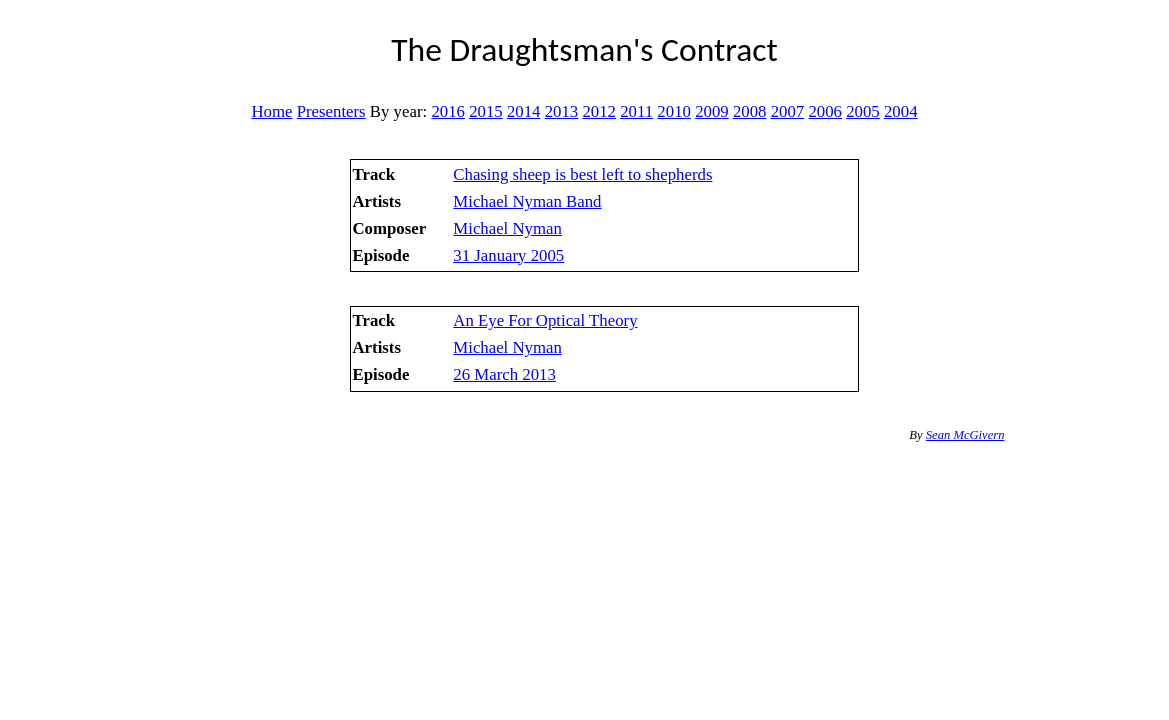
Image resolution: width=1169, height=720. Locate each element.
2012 (599, 111)
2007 (788, 111)
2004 (901, 111)
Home (271, 111)
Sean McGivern (965, 435)
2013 (562, 111)
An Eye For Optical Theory (545, 320)
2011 (636, 111)
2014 (524, 111)
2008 (750, 111)
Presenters (331, 111)
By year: (398, 111)
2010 (674, 111)
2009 (712, 111)
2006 (825, 111)
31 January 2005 (508, 255)
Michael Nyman (507, 228)
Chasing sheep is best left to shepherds (582, 174)
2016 (448, 111)
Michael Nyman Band (527, 201)
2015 (486, 111)
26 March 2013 (504, 374)
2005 (863, 111)
